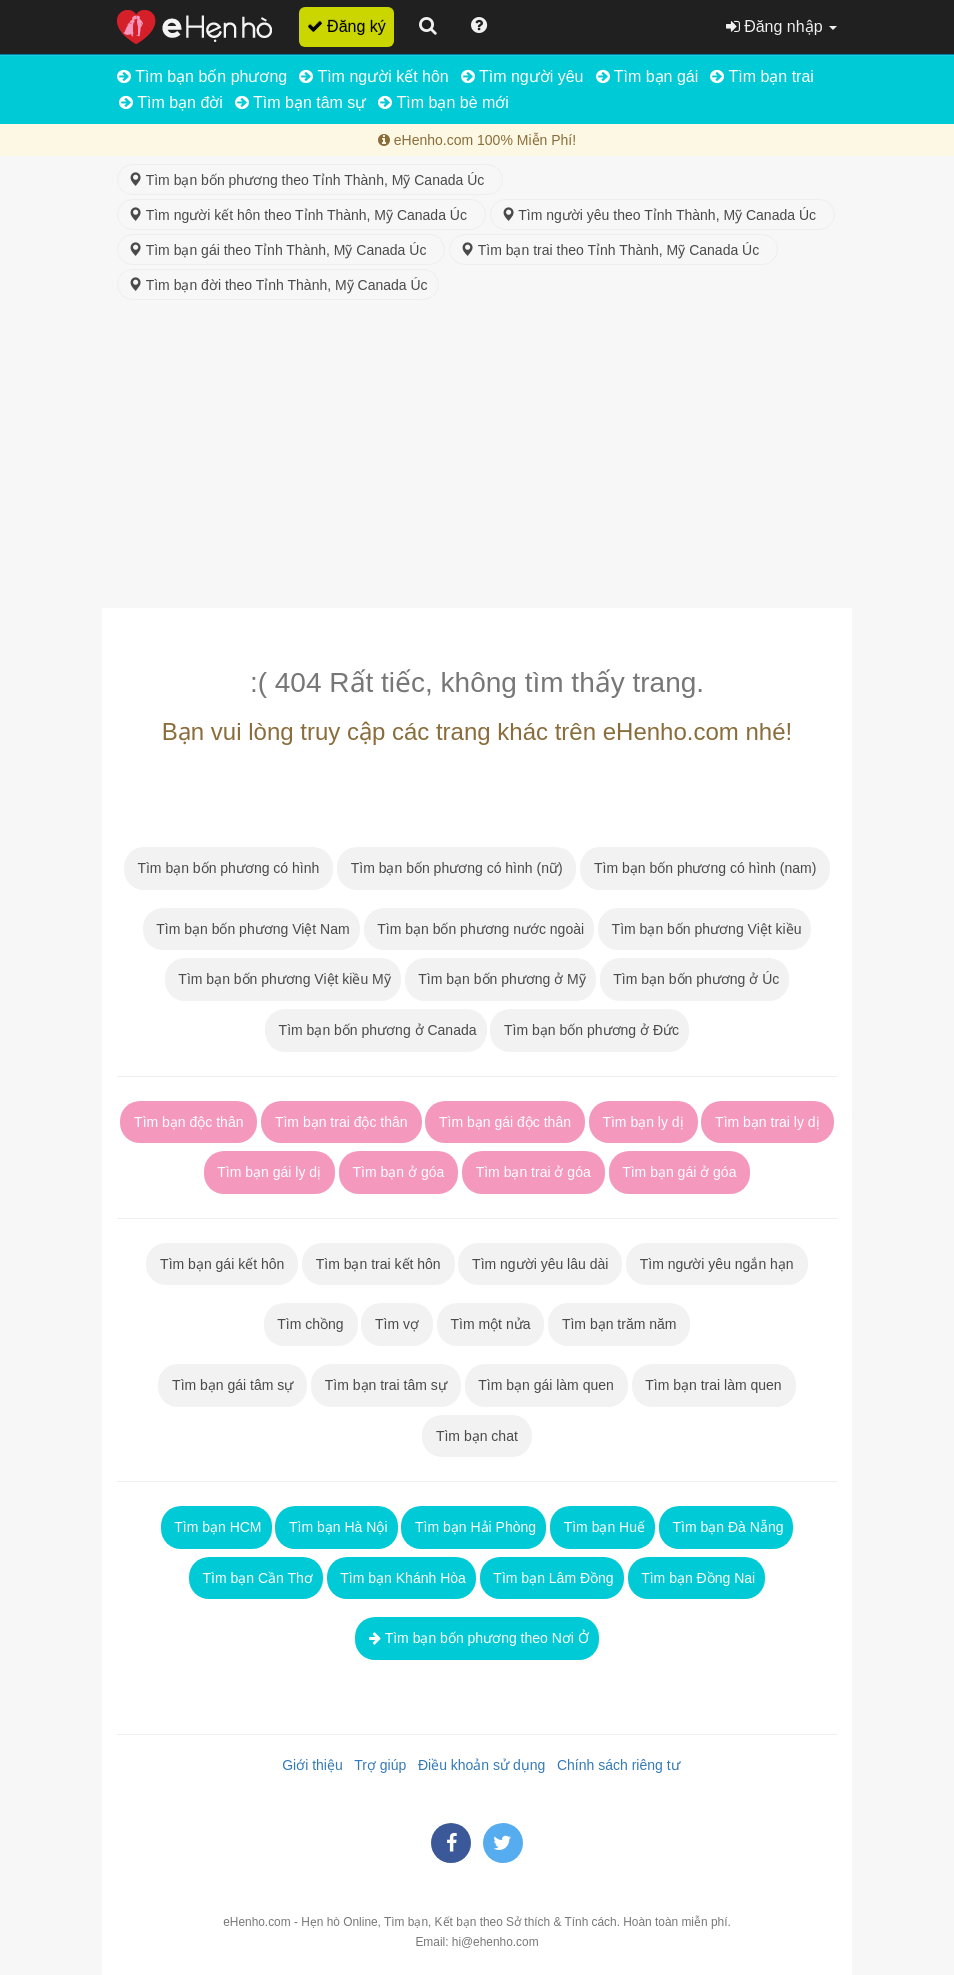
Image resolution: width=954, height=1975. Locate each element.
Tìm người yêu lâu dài (540, 1264)
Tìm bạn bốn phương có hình (228, 868)
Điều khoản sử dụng (477, 1765)
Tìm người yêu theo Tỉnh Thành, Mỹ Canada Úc (662, 215)
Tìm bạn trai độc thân (341, 1122)
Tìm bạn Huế (602, 1527)
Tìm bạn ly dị (643, 1122)
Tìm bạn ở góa (398, 1172)
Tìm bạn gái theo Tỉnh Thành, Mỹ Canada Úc (281, 250)
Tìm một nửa (491, 1324)
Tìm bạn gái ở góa (680, 1172)
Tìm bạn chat (476, 1436)
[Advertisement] (477, 458)
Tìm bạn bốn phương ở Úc (695, 979)
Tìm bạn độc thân (188, 1122)
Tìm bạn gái (647, 76)
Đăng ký (346, 26)
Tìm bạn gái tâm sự (232, 1385)
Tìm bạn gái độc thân (504, 1122)
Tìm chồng (311, 1324)
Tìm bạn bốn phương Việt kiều (704, 929)
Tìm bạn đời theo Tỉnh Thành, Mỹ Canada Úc (278, 285)
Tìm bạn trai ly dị (767, 1122)
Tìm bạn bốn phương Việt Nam (251, 929)
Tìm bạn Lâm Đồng (552, 1578)
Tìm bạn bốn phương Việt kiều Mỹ (283, 979)
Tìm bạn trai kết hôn (378, 1264)
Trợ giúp (377, 1765)
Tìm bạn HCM (216, 1527)
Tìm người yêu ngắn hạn (716, 1264)
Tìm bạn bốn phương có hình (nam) (705, 868)
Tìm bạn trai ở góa (533, 1172)
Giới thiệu (308, 1765)
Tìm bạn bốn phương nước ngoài (479, 929)
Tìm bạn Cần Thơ (256, 1578)
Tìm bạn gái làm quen (546, 1385)
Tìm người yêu (522, 76)
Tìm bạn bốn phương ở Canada (376, 1030)
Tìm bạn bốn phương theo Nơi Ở (477, 1638)
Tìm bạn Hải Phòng (473, 1527)
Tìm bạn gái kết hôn (222, 1264)
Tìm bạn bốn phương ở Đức (589, 1030)
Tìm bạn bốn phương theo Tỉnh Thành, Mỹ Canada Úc (310, 180)
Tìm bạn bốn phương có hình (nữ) (456, 868)
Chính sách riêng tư (614, 1765)
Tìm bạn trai (762, 76)
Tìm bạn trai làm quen (714, 1385)
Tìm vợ (397, 1324)
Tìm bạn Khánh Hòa (401, 1578)
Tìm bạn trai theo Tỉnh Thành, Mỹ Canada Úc (613, 250)
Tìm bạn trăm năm (619, 1324)
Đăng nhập (781, 26)
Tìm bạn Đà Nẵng (726, 1527)
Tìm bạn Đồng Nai (697, 1578)
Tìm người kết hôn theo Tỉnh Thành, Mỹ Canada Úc (301, 215)
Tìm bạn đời (171, 102)
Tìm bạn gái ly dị (269, 1172)
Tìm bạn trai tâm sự (386, 1385)
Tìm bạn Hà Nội (336, 1527)
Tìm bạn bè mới (443, 102)
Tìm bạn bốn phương (202, 76)
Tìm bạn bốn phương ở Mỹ (500, 979)
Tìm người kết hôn (374, 76)
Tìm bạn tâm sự (301, 102)
